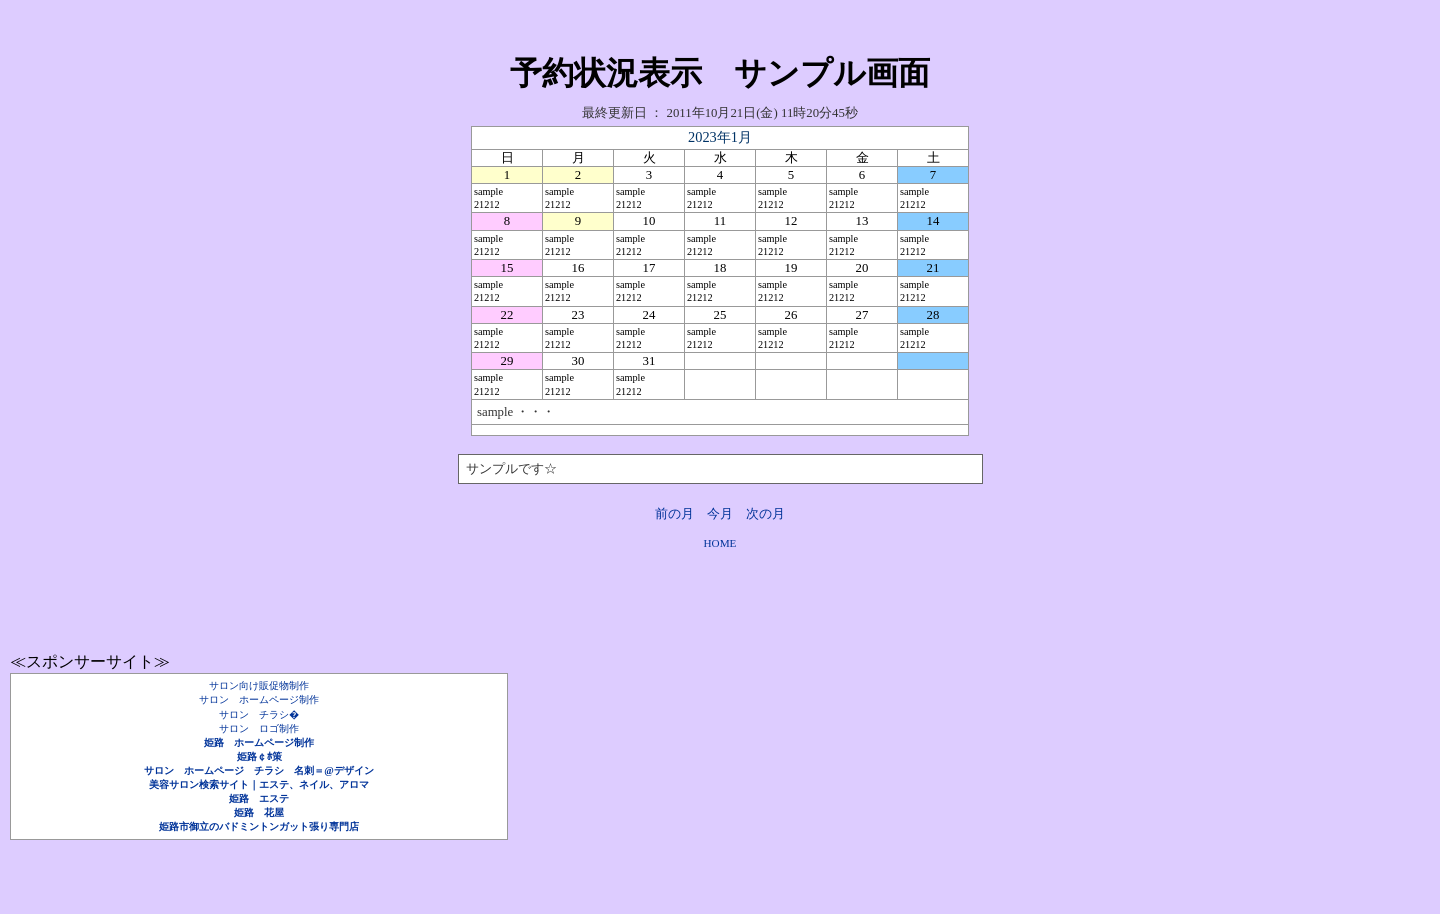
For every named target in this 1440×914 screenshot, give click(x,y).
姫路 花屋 (259, 812)
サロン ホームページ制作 (259, 699)
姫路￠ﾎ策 (259, 756)
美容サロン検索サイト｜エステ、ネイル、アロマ (259, 784)
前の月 (674, 514)
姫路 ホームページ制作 (259, 742)
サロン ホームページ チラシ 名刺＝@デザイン (259, 770)
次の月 (765, 514)
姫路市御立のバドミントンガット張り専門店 (259, 826)
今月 (720, 514)
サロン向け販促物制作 (259, 685)
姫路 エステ (259, 798)
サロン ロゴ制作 (259, 728)
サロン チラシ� (259, 714)
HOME (720, 543)
